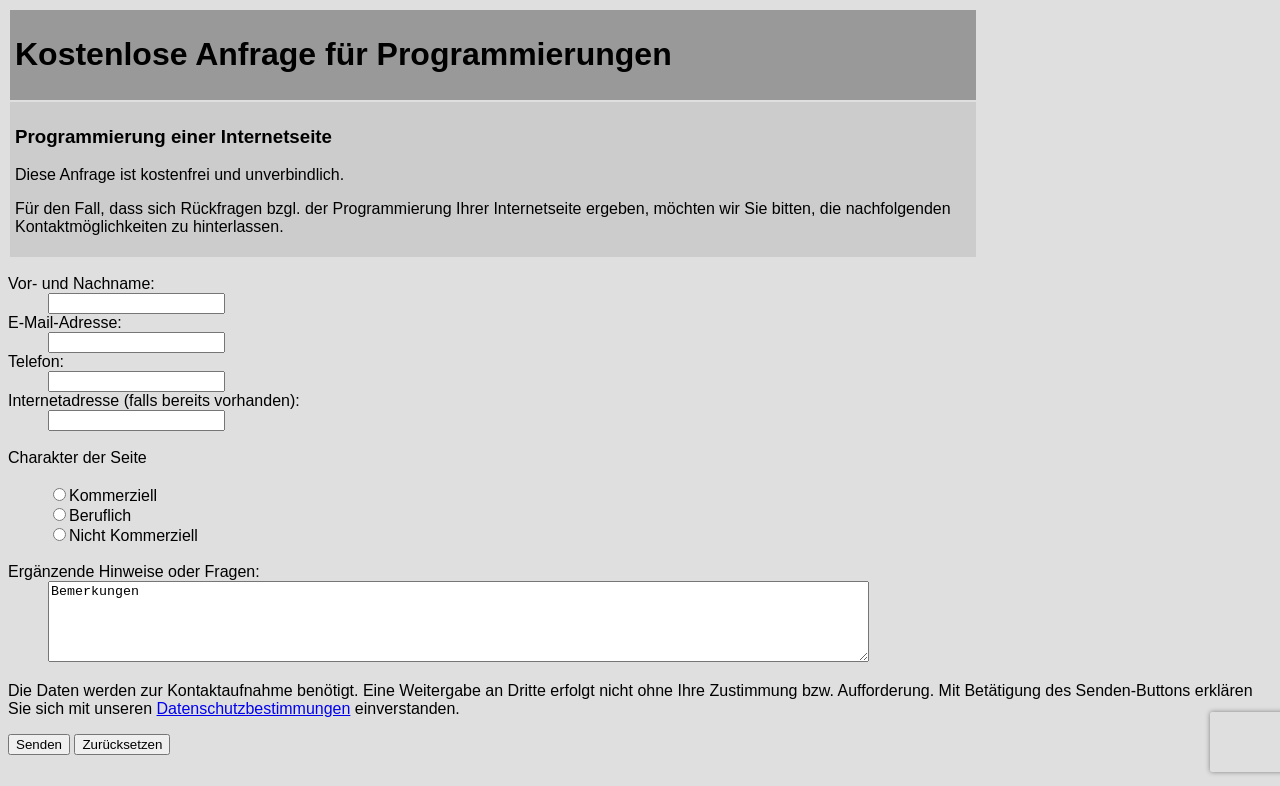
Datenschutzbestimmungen (254, 723)
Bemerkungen (508, 629)
